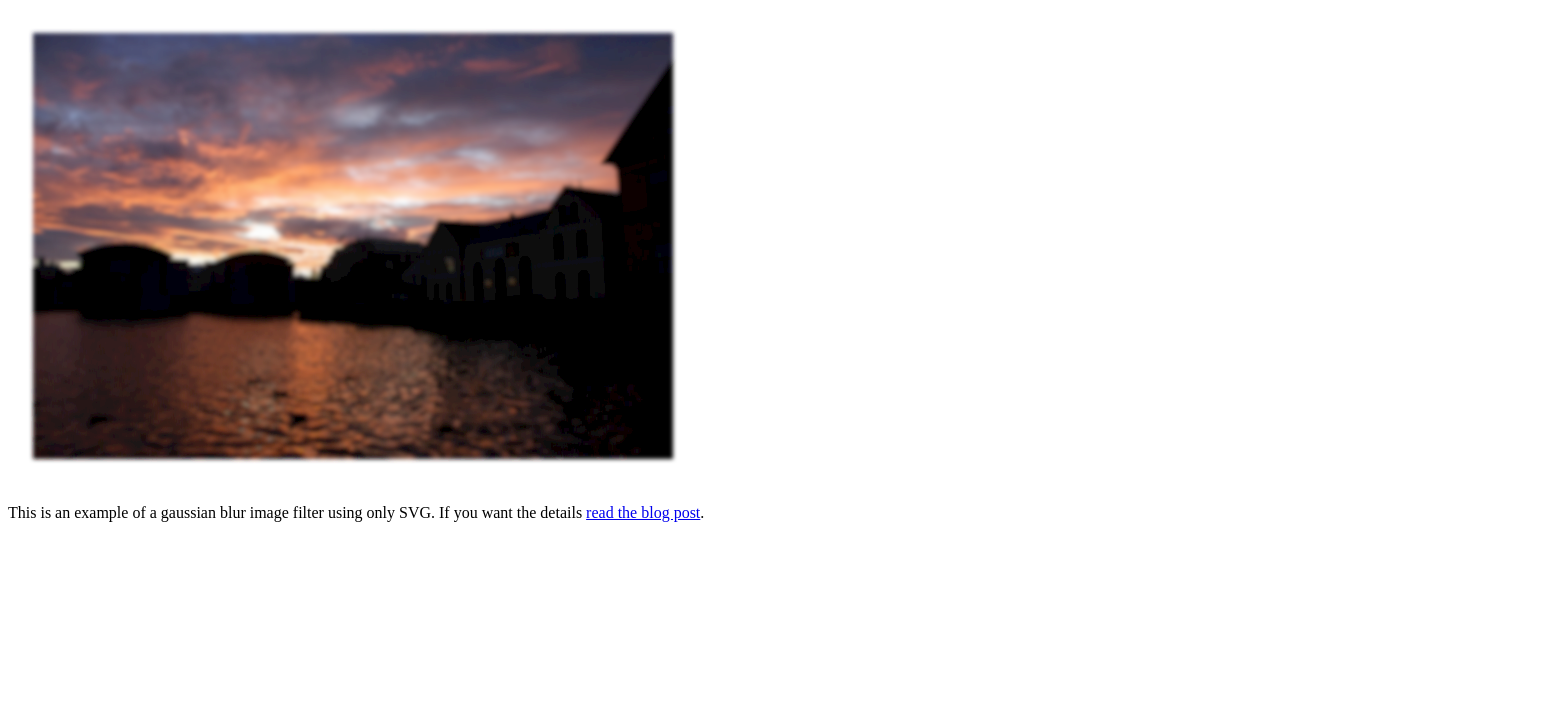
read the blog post (643, 512)
